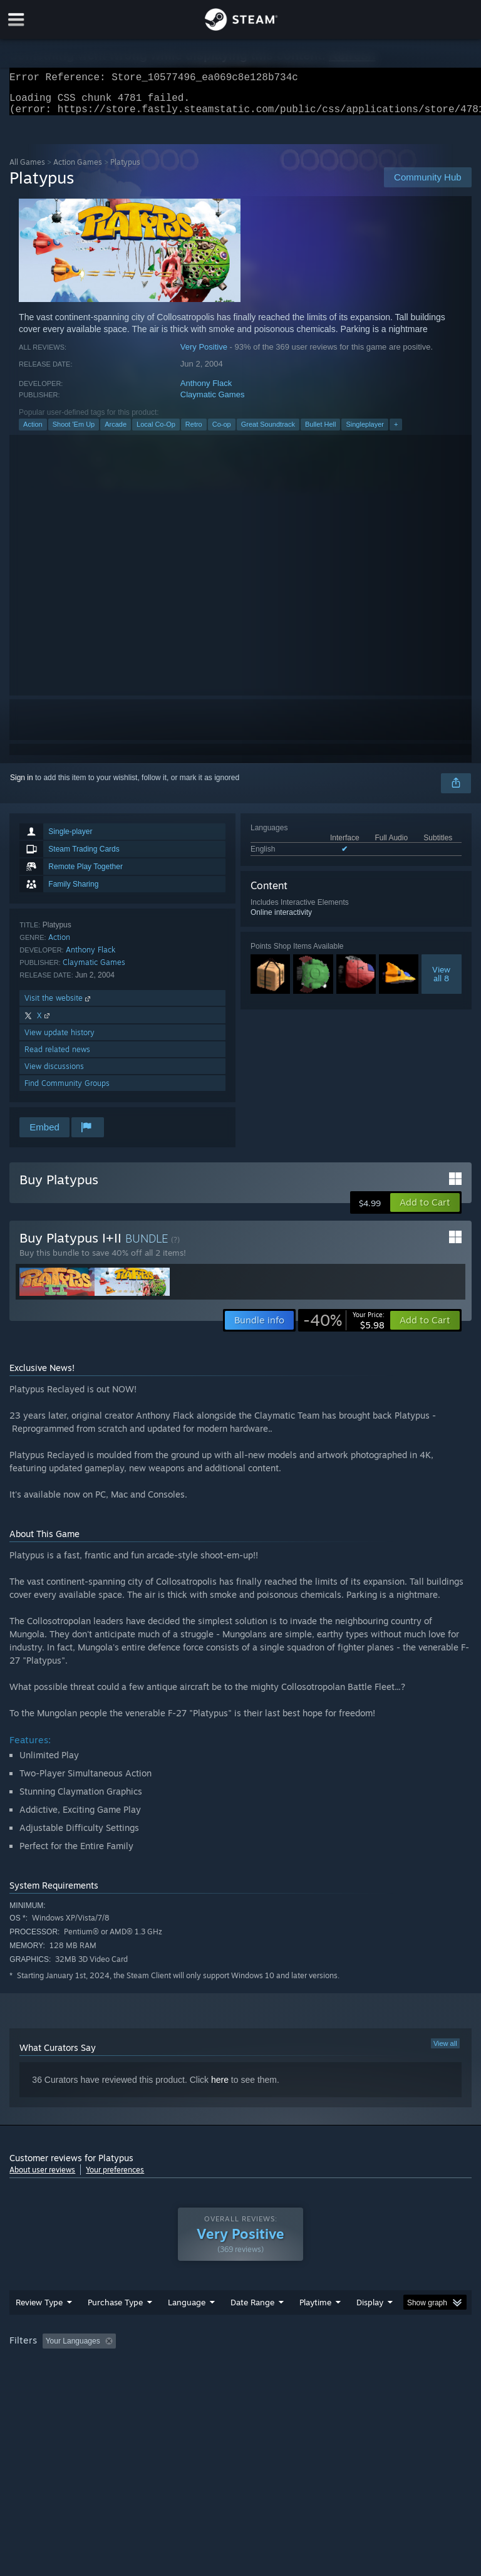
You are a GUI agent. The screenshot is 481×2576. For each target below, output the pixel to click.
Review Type (39, 2310)
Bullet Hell (320, 431)
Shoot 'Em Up (74, 431)
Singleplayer (365, 431)
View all (445, 2051)
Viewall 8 (441, 981)
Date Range (252, 2310)
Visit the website (58, 1005)
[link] (343, 1328)
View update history (59, 1040)
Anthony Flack (206, 390)
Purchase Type (115, 2310)
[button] (425, 1210)
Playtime (315, 2310)
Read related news (57, 1056)
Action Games (77, 169)
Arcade (116, 431)
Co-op (221, 431)
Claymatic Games (212, 402)
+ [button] (396, 431)
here (220, 2087)
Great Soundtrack (268, 431)
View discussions (54, 1073)
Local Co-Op (156, 431)
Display (369, 2310)
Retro (193, 431)
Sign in (21, 785)
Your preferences (115, 2177)
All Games (27, 169)
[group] (240, 2349)
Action (33, 431)
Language (186, 2310)
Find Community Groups (67, 1090)
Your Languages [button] (73, 2348)
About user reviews (42, 2177)
